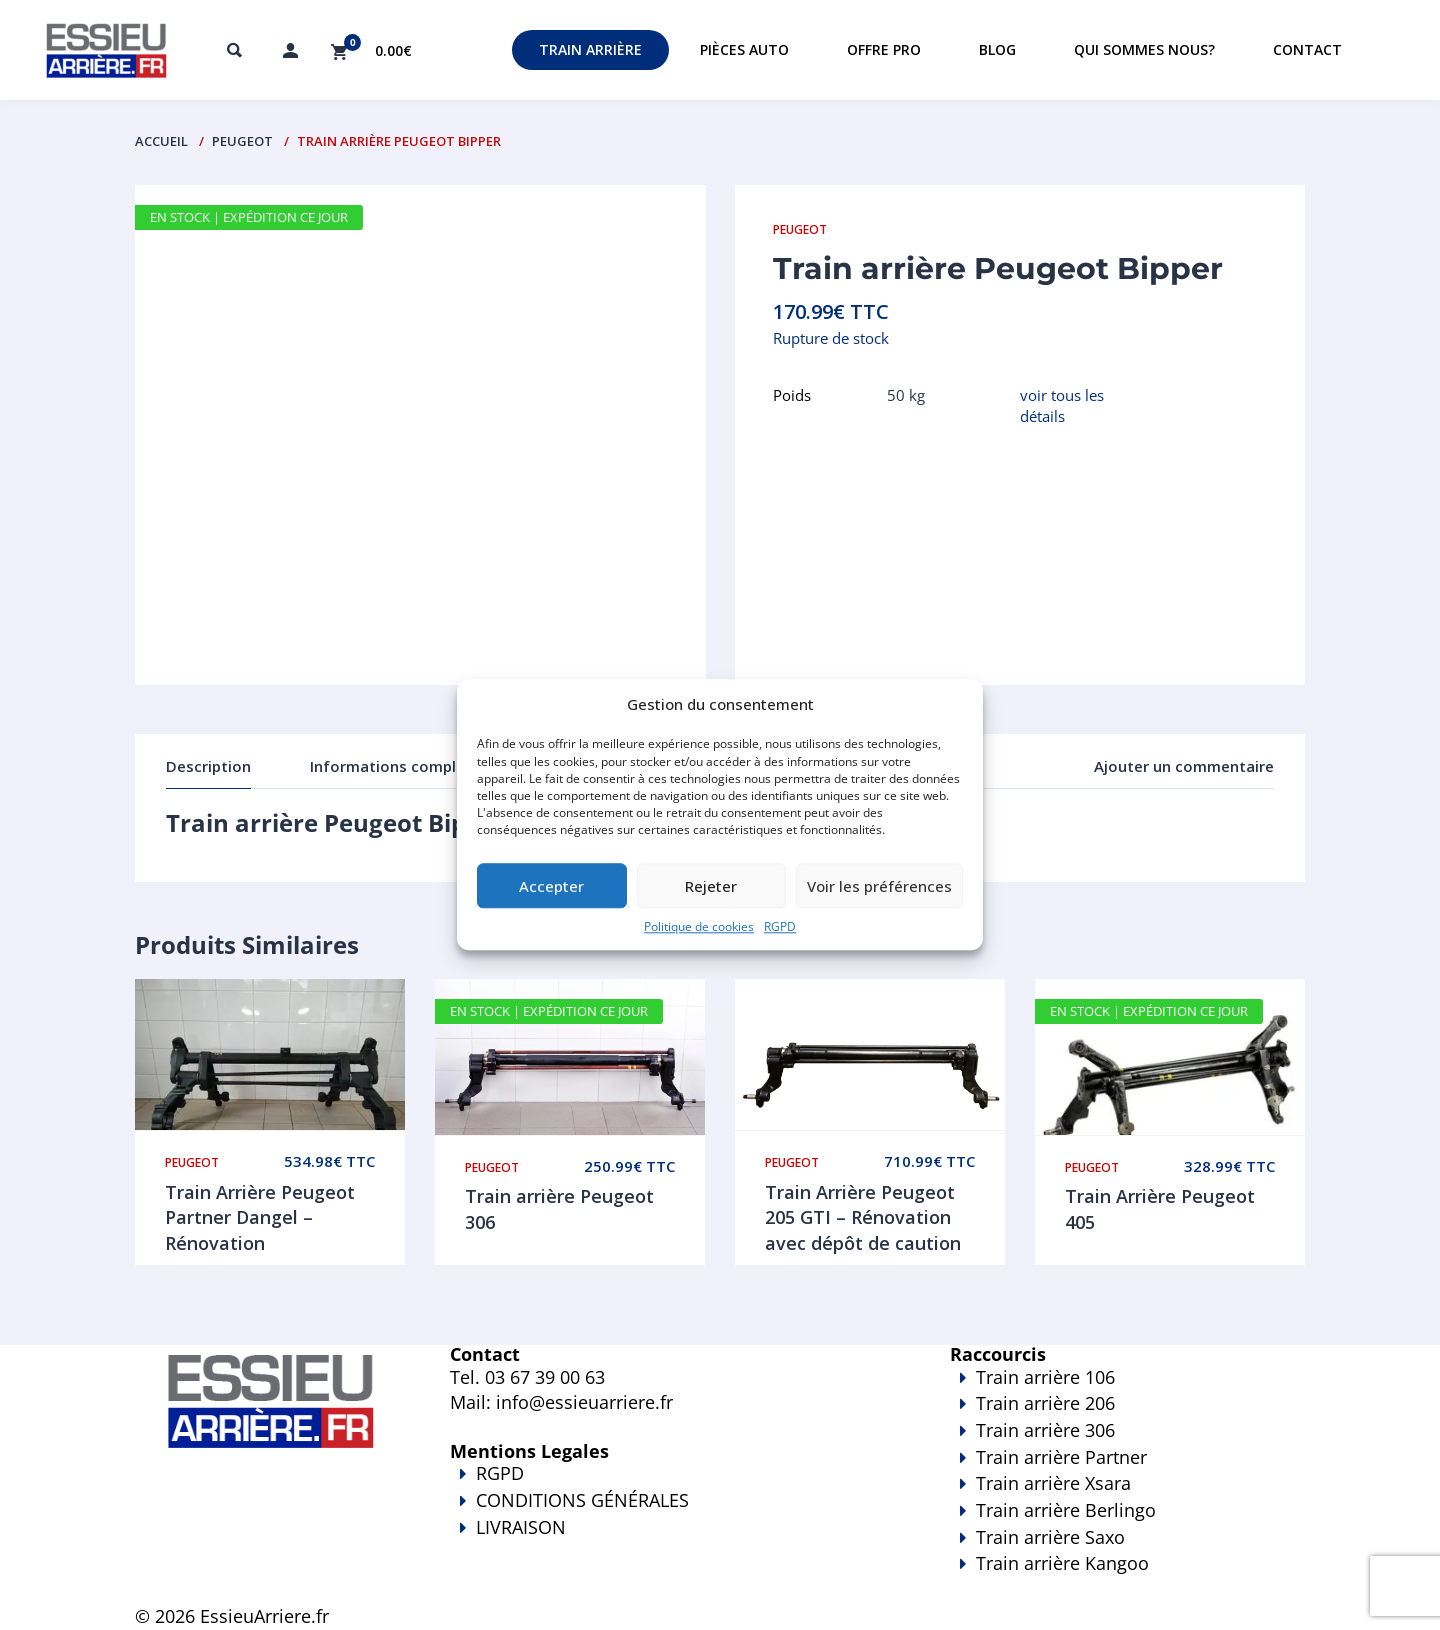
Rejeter (711, 886)
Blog (997, 49)
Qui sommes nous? (1144, 49)
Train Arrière (590, 49)
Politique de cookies (699, 927)
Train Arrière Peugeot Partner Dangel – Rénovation (260, 1217)
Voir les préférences (879, 886)
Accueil (161, 141)
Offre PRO (884, 49)
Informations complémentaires (425, 766)
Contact (1307, 49)
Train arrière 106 (1045, 1377)
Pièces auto (744, 49)
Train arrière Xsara (1053, 1483)
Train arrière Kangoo (1070, 1577)
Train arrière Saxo (1050, 1537)
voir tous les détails (1062, 405)
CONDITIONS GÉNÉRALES (582, 1500)
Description (208, 766)
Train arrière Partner (1061, 1457)
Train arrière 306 (1045, 1430)
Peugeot (242, 141)
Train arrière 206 (1045, 1403)
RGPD (780, 927)
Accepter (551, 886)
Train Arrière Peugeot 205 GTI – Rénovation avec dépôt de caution (863, 1217)
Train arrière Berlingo (1066, 1510)
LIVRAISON (670, 1541)
